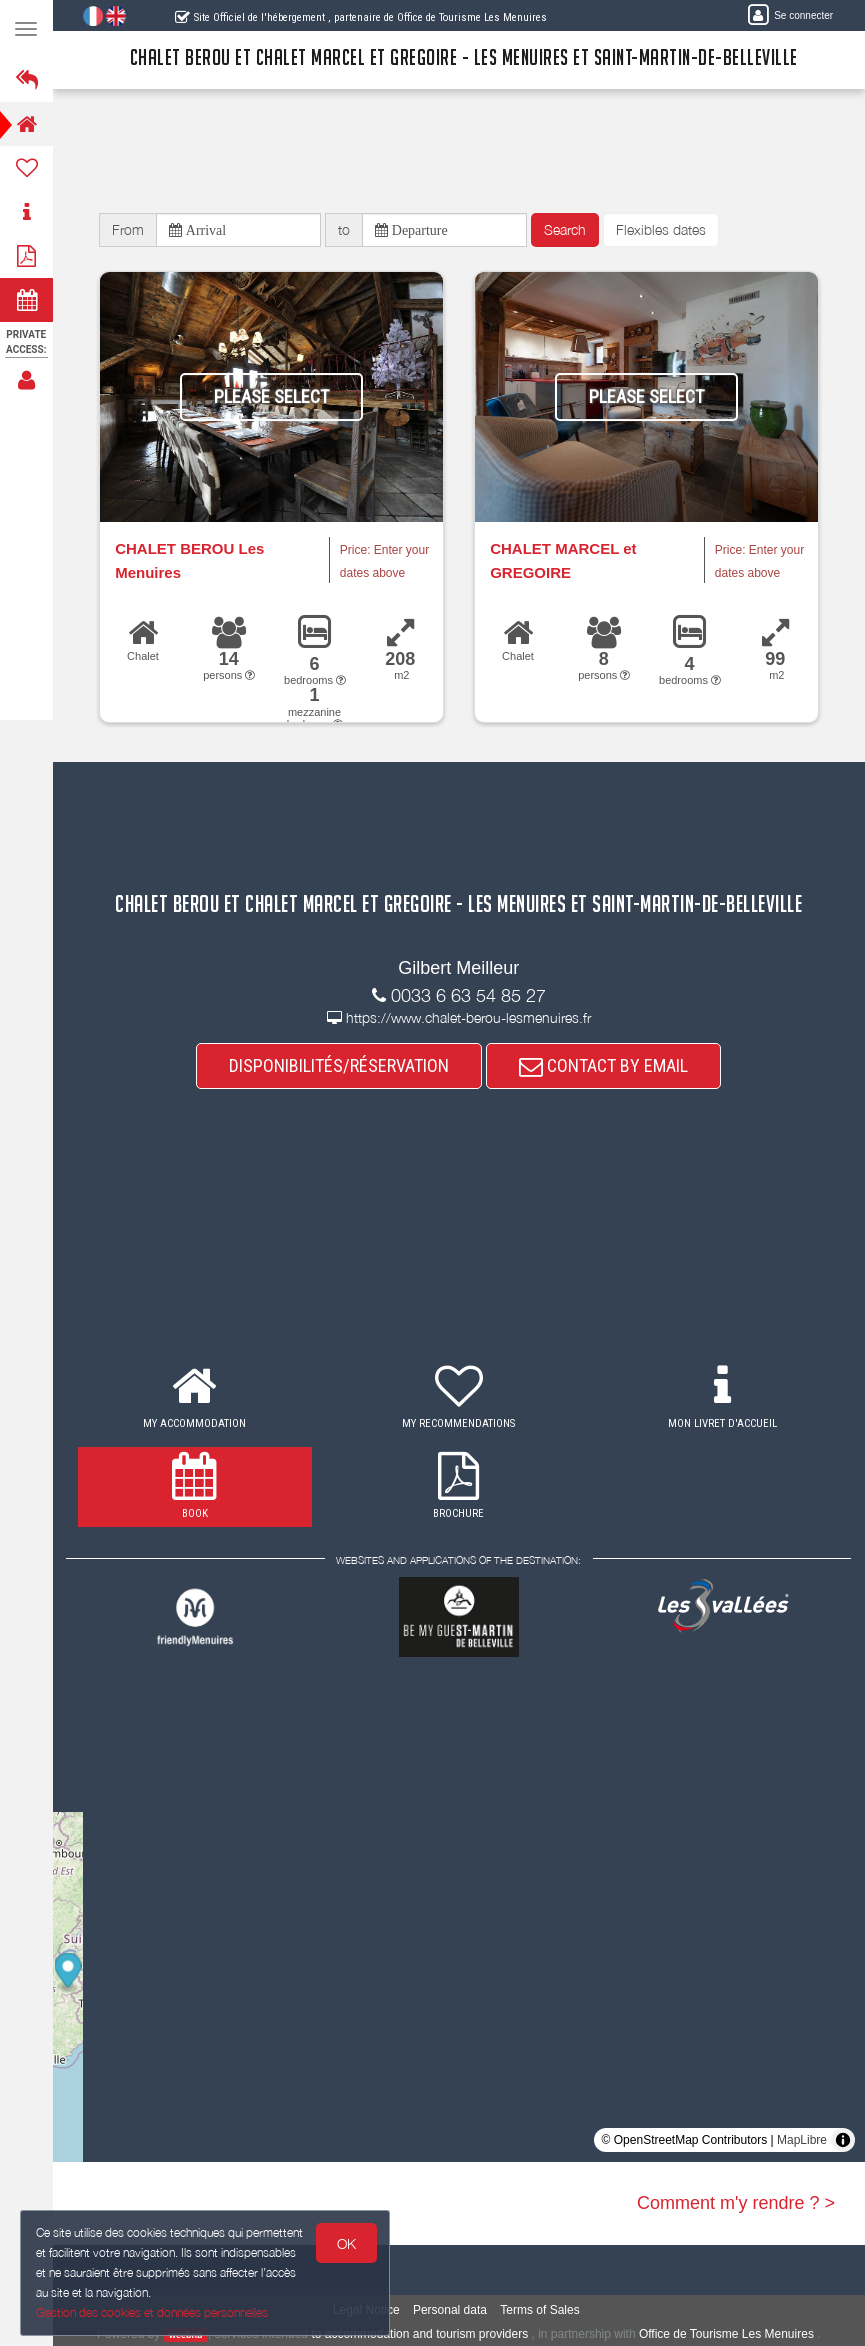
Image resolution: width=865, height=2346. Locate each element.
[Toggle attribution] (843, 2140)
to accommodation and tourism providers (420, 2334)
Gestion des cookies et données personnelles (152, 2312)
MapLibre (802, 2140)
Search (565, 229)
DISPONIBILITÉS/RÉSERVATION (340, 1065)
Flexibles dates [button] (661, 229)
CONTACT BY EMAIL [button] (604, 1065)
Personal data (450, 2311)
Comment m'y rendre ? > (736, 2203)
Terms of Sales (540, 2311)
